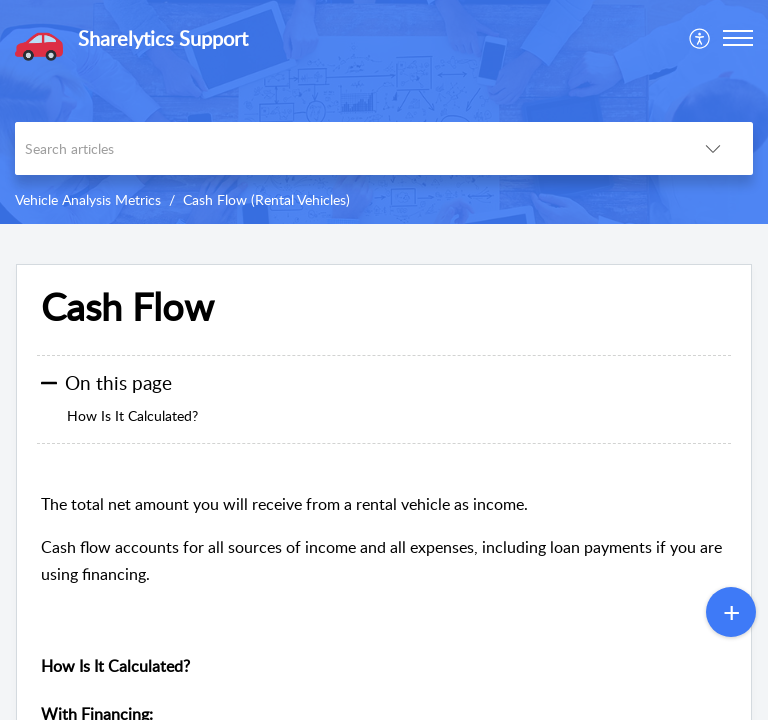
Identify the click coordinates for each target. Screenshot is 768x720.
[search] (344, 148)
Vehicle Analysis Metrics (88, 199)
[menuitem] (700, 38)
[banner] (384, 112)
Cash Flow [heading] (127, 307)
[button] (700, 38)
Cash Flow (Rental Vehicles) (266, 199)
